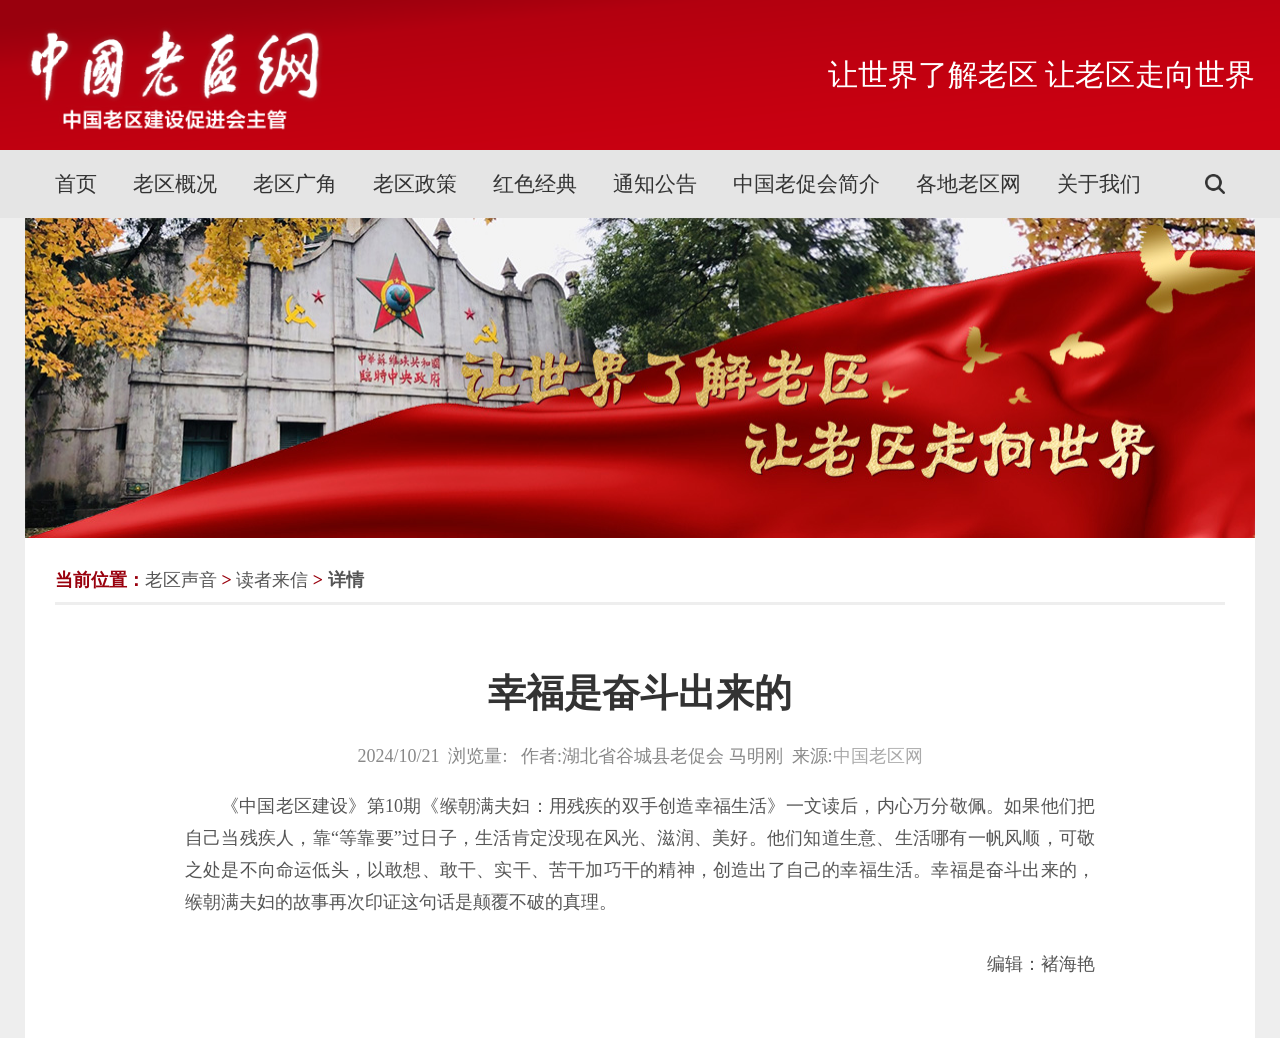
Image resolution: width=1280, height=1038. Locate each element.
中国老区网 (878, 756)
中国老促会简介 (806, 184)
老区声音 (181, 580)
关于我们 (1099, 184)
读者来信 (272, 580)
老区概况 (175, 184)
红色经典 (535, 184)
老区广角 (295, 184)
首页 (76, 184)
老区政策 (415, 184)
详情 (346, 580)
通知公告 (655, 184)
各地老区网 (968, 184)
